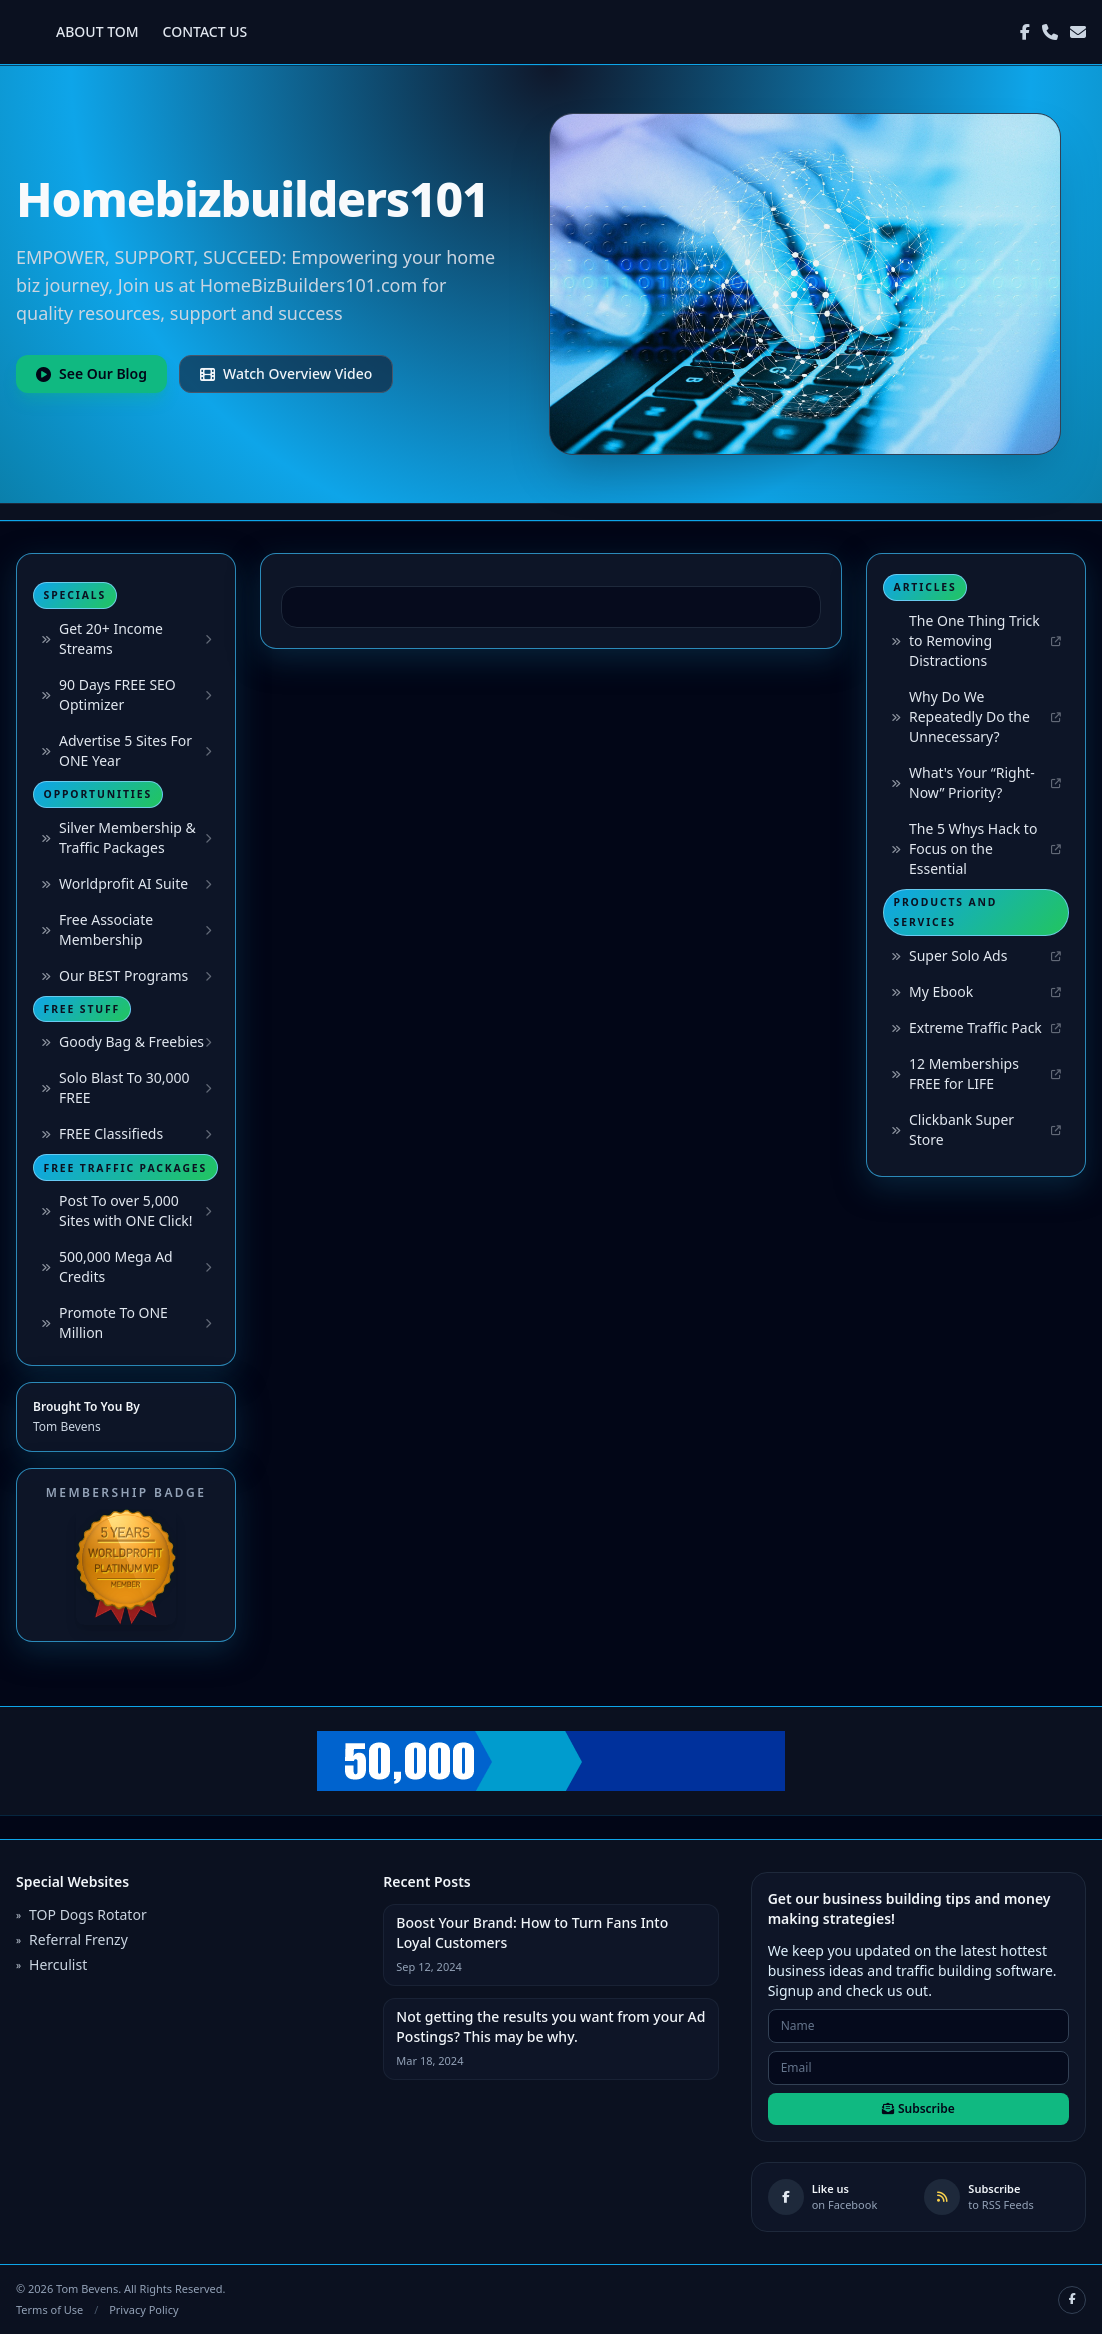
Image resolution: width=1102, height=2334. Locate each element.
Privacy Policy (143, 2309)
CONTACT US (205, 31)
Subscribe (918, 2108)
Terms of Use (49, 2309)
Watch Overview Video (286, 373)
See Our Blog (91, 373)
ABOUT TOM (97, 31)
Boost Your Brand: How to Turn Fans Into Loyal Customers (532, 1932)
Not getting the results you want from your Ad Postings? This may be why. (550, 2026)
